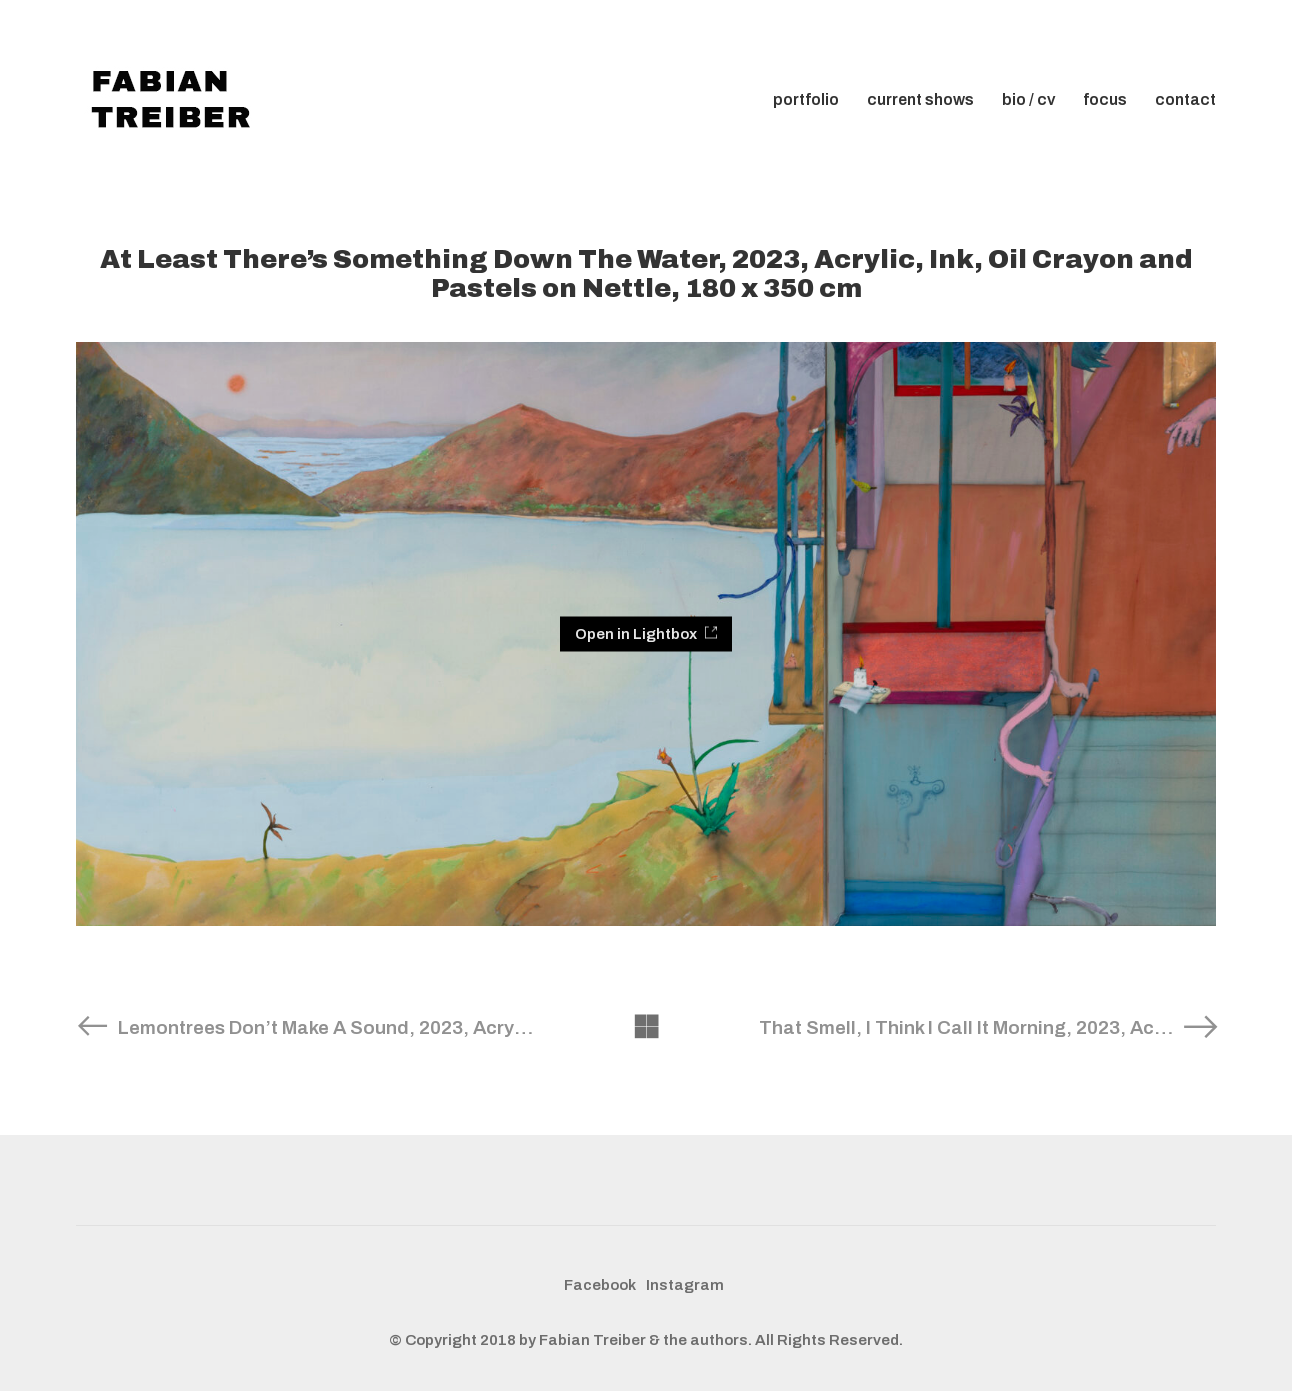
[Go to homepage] (176, 100)
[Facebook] (600, 1286)
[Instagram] (685, 1286)
